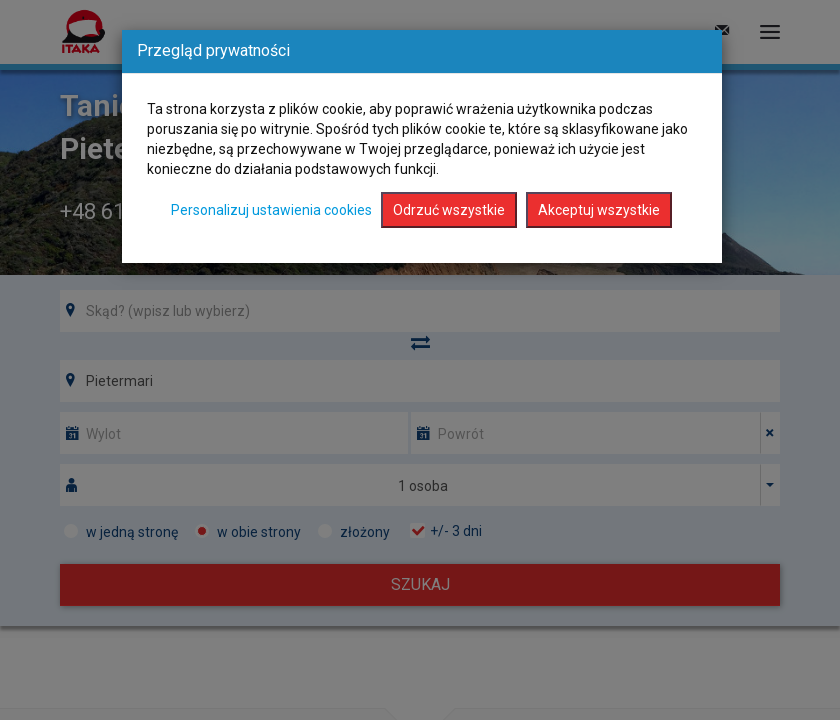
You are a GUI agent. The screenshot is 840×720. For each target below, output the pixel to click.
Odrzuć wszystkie (449, 210)
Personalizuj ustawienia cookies (271, 210)
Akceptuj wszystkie (599, 210)
